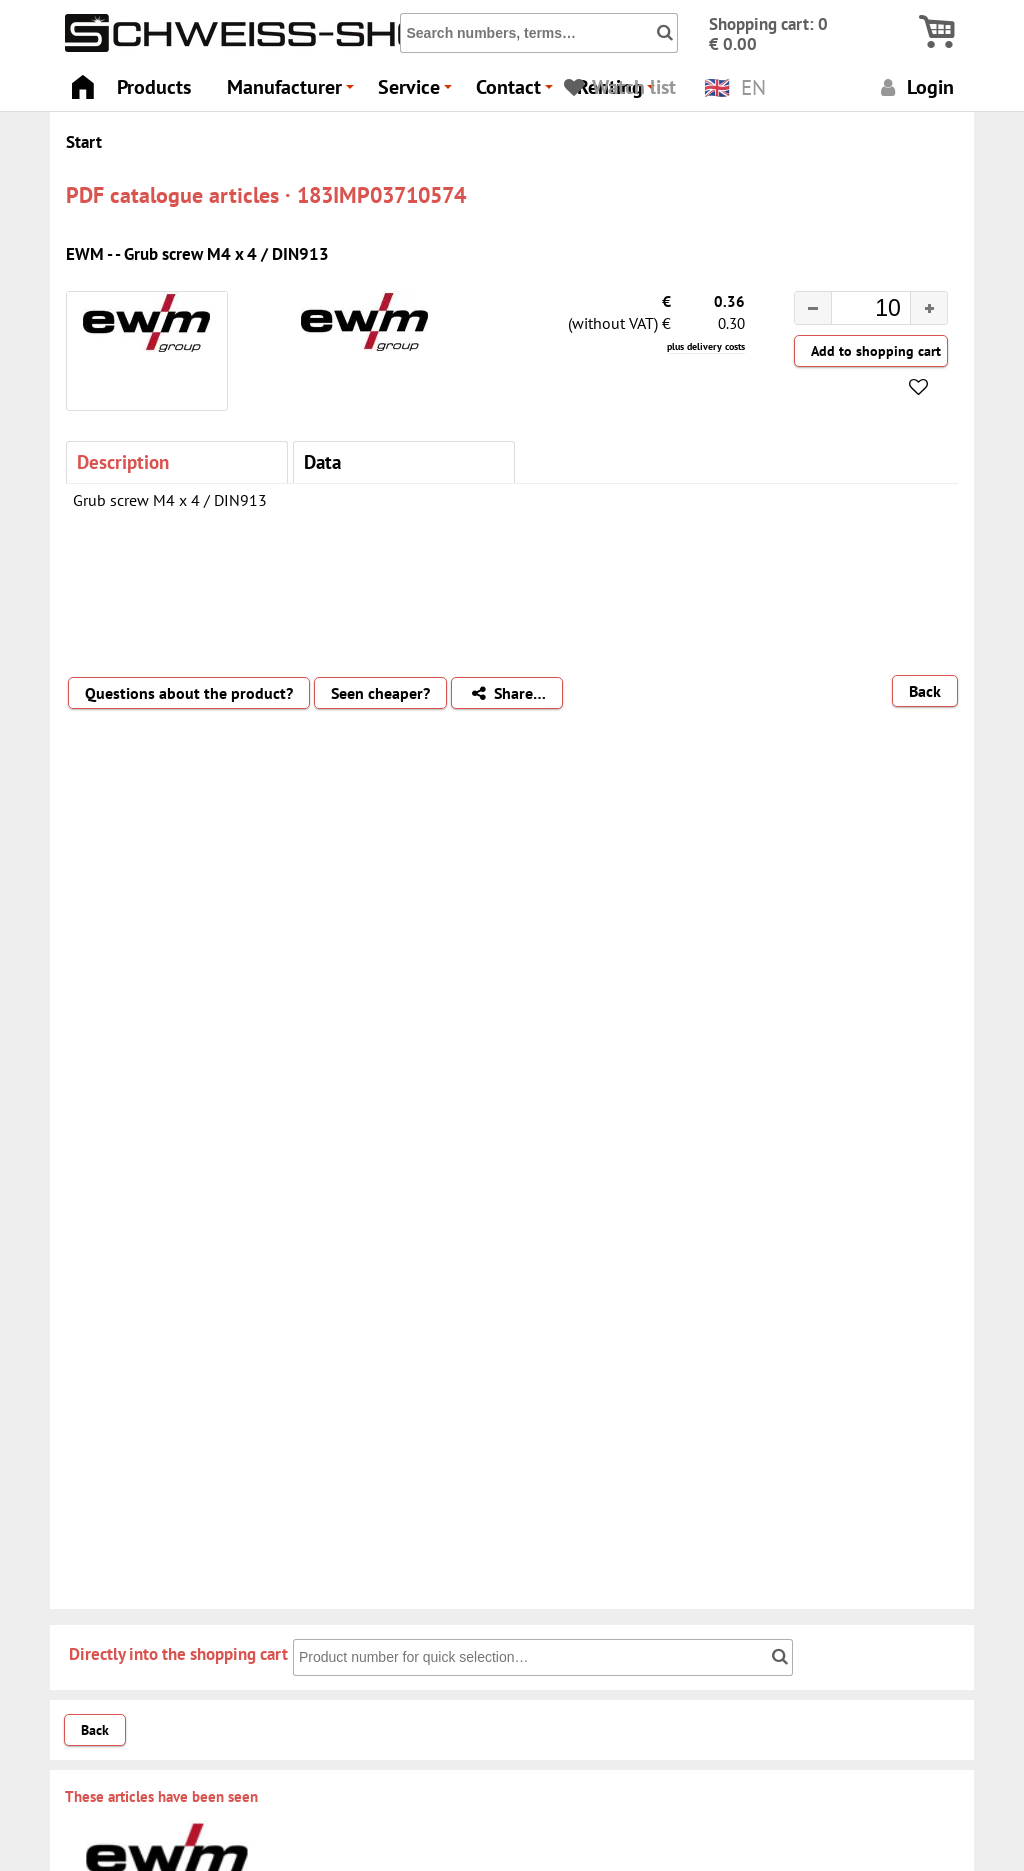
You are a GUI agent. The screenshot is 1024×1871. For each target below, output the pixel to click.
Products (154, 86)
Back (925, 691)
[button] (928, 308)
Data (322, 461)
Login (914, 86)
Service (418, 92)
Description (123, 461)
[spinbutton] (855, 311)
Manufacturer (293, 92)
